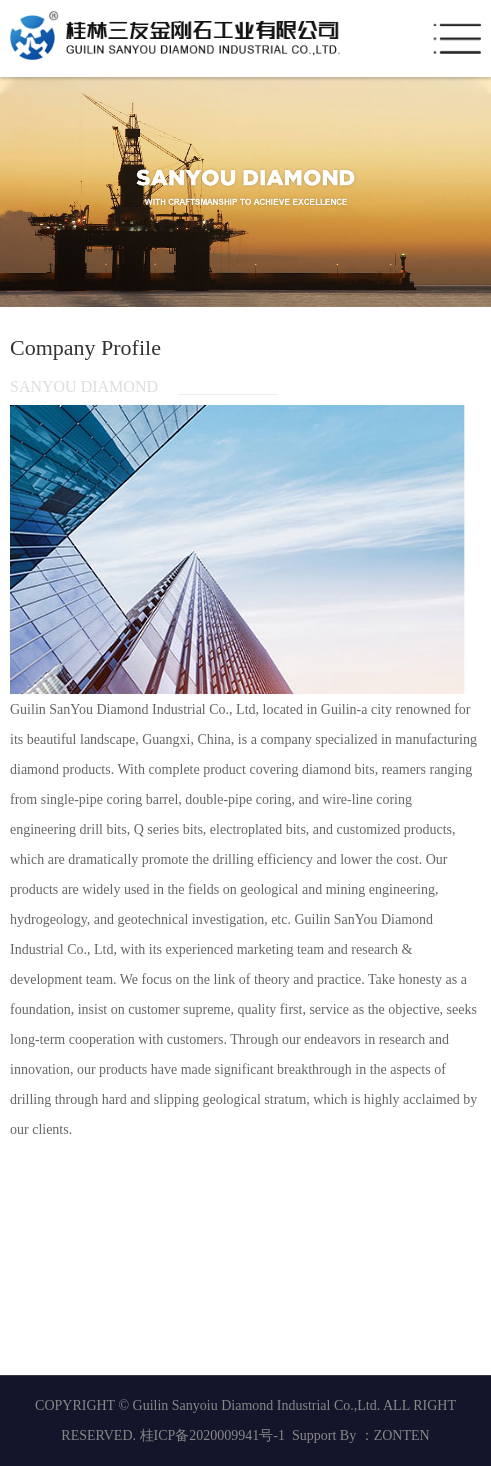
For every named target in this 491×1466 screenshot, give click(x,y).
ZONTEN (402, 1435)
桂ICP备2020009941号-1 (212, 1435)
